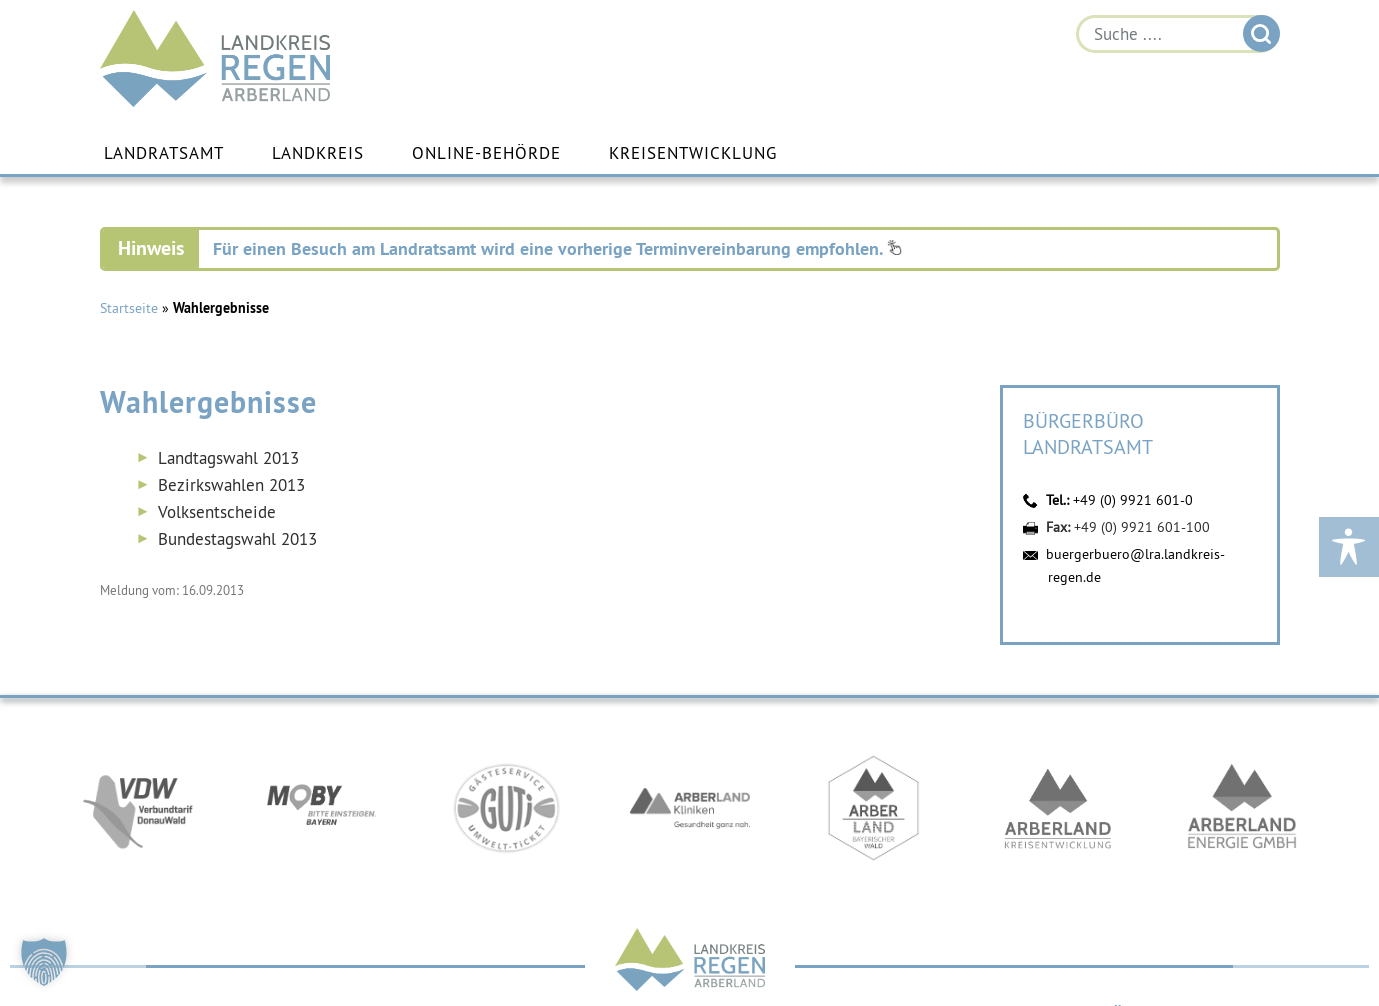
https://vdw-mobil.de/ (138, 808)
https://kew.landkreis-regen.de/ (1058, 808)
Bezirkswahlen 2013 (231, 485)
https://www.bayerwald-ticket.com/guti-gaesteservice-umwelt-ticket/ (506, 808)
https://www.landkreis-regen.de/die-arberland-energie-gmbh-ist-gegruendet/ (1242, 808)
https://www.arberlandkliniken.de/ (690, 808)
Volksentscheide (217, 512)
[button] (44, 962)
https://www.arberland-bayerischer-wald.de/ (874, 808)
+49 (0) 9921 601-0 (1133, 500)
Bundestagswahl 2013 (237, 539)
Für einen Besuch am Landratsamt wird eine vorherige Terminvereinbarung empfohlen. (557, 248)
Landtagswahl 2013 (228, 458)
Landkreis (318, 153)
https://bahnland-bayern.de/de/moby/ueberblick (322, 808)
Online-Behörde (486, 153)
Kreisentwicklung (693, 153)
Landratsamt (164, 153)
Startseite (129, 308)
